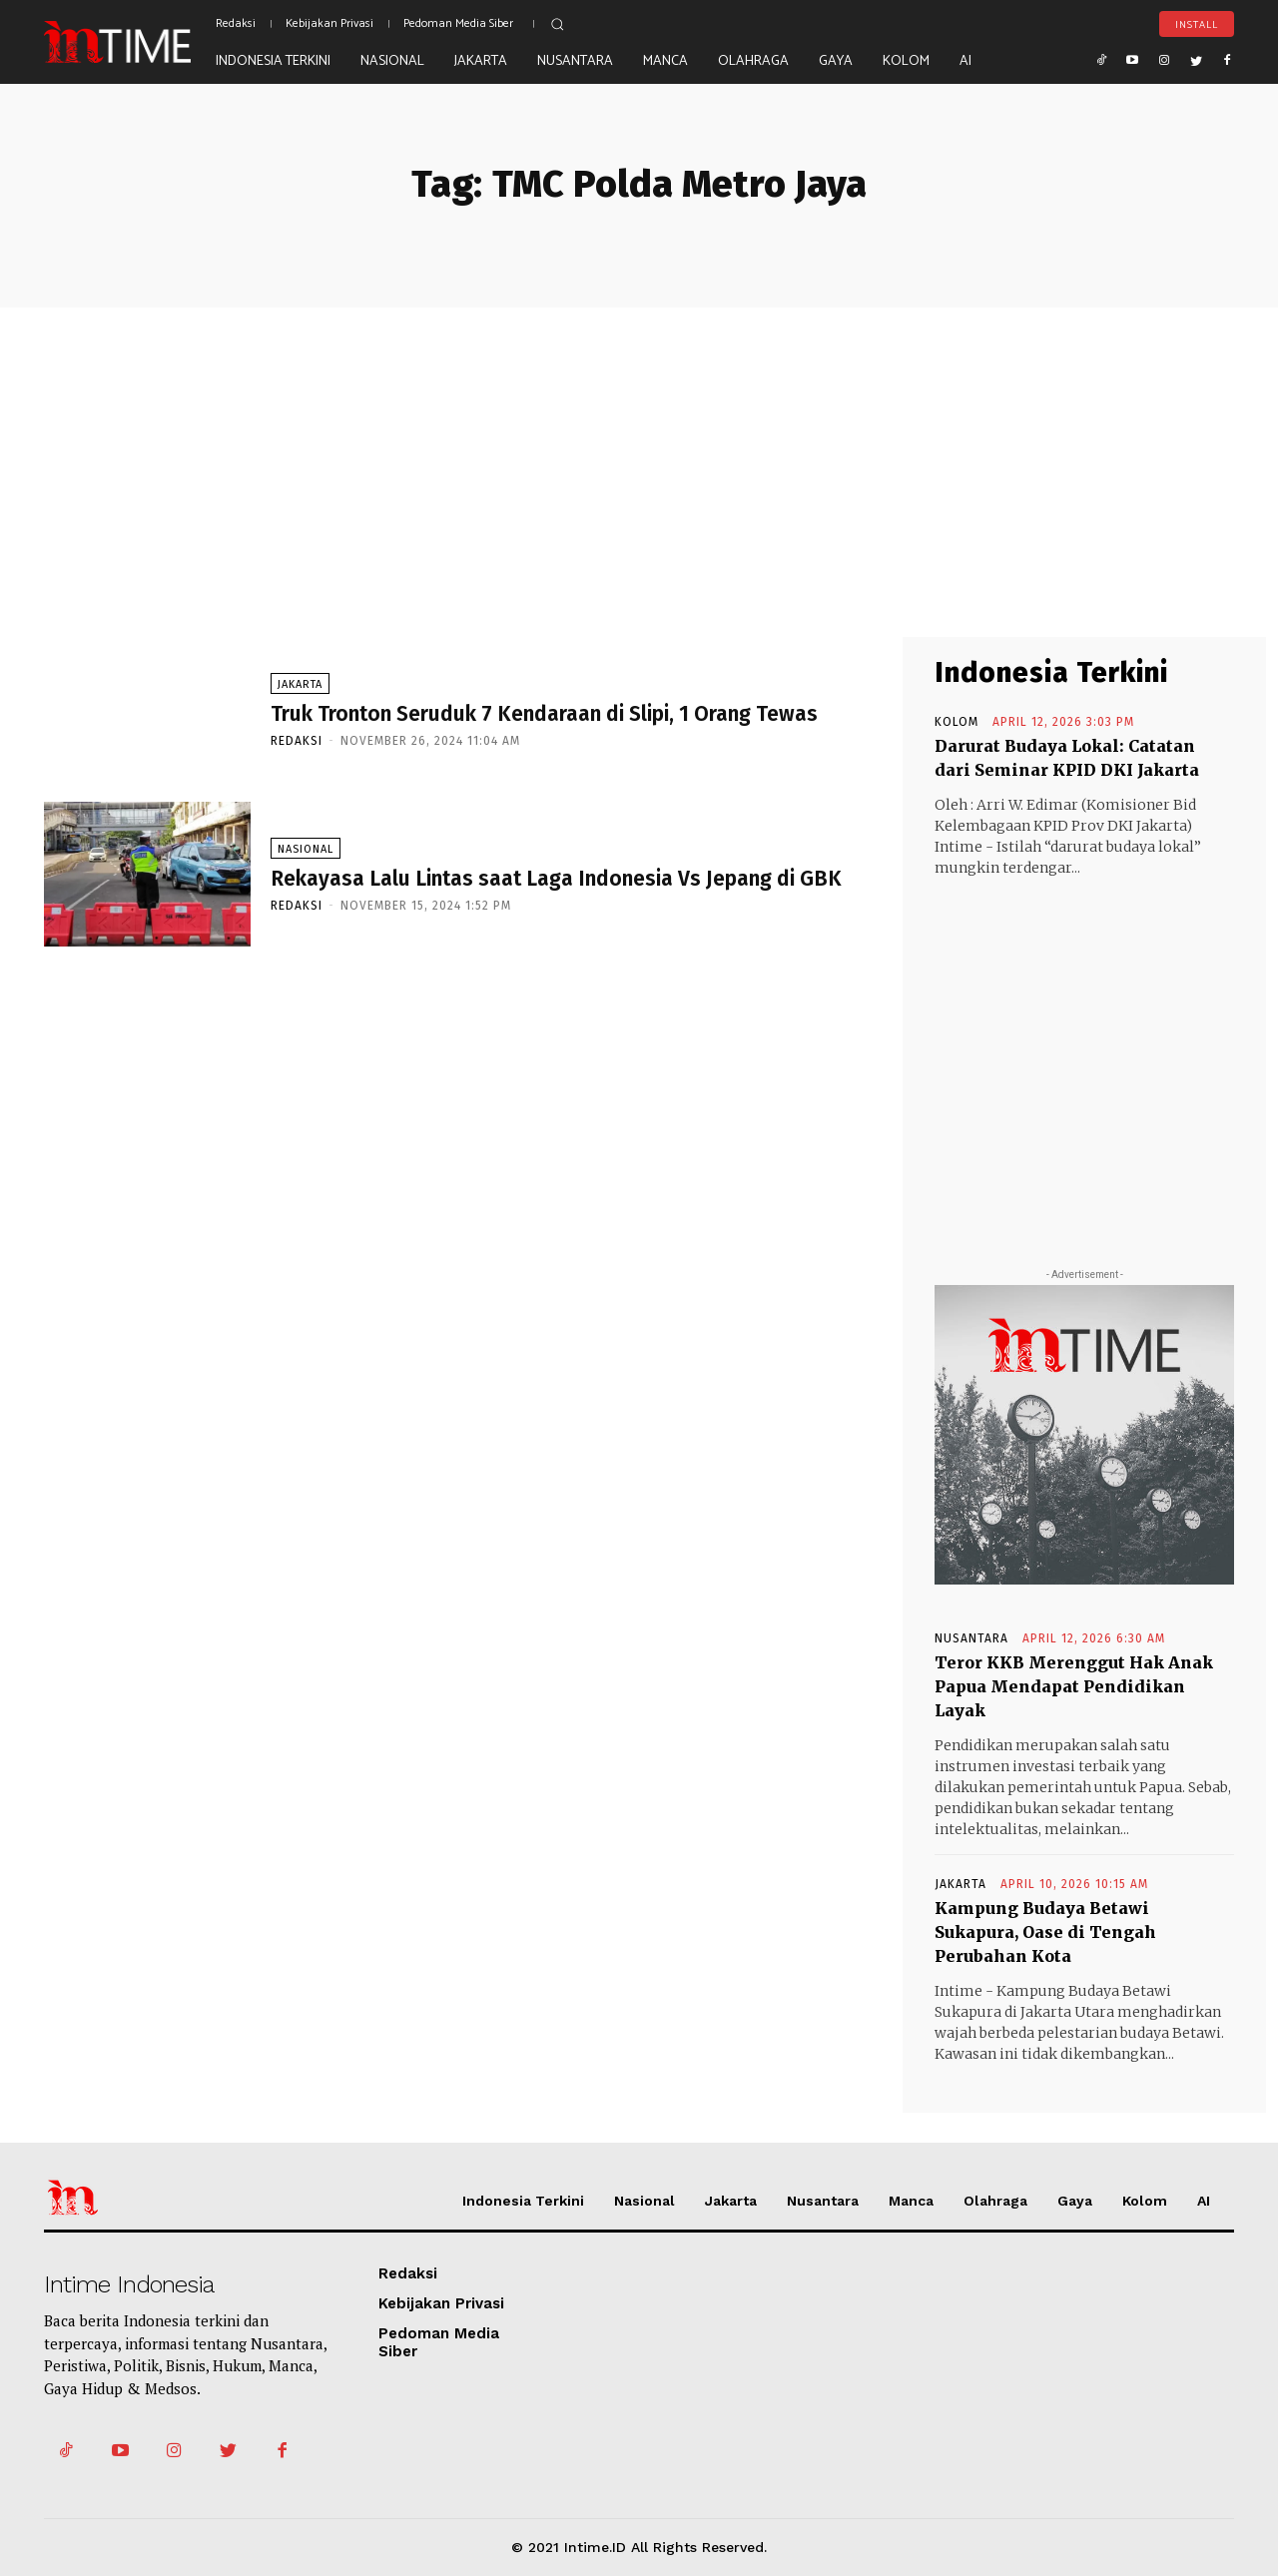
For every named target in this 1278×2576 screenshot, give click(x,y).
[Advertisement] (639, 457)
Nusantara (971, 1638)
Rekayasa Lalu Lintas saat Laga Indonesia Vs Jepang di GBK (556, 879)
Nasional (305, 849)
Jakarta (300, 684)
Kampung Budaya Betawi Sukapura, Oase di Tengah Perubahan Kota (1045, 1932)
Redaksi (296, 741)
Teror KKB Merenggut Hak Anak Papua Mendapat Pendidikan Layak (1074, 1686)
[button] (557, 24)
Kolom (956, 722)
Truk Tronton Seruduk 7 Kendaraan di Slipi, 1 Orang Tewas (544, 714)
